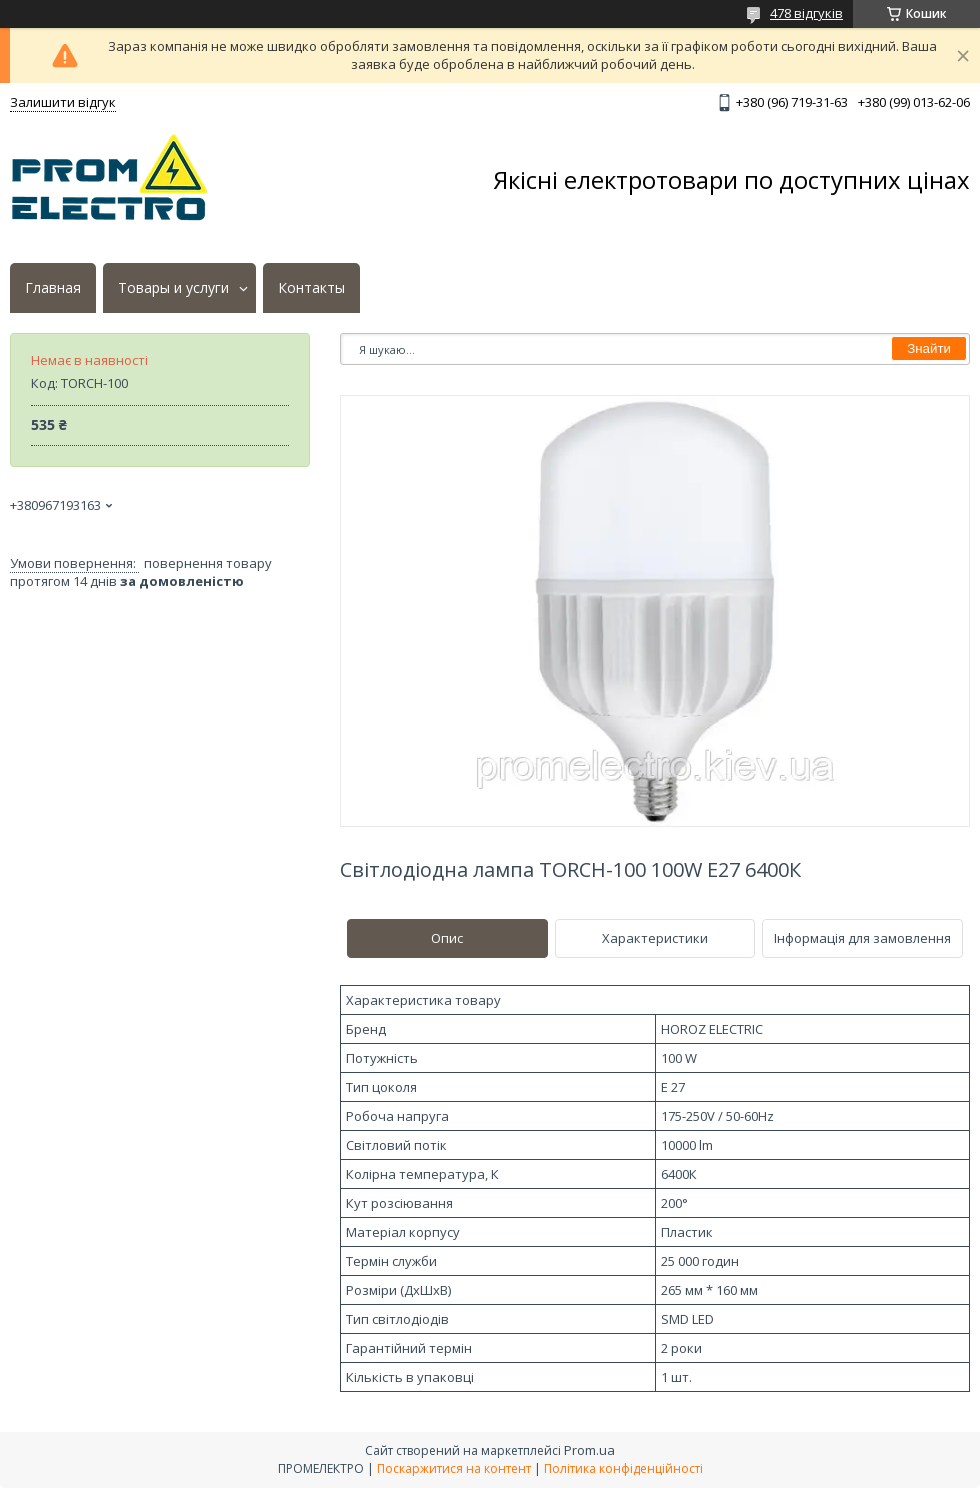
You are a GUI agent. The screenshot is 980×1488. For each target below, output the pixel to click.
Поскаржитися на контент (454, 1468)
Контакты (311, 288)
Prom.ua (589, 1450)
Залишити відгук (63, 102)
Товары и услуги (173, 288)
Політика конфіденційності (623, 1468)
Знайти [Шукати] (929, 348)
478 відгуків (806, 13)
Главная (53, 288)
